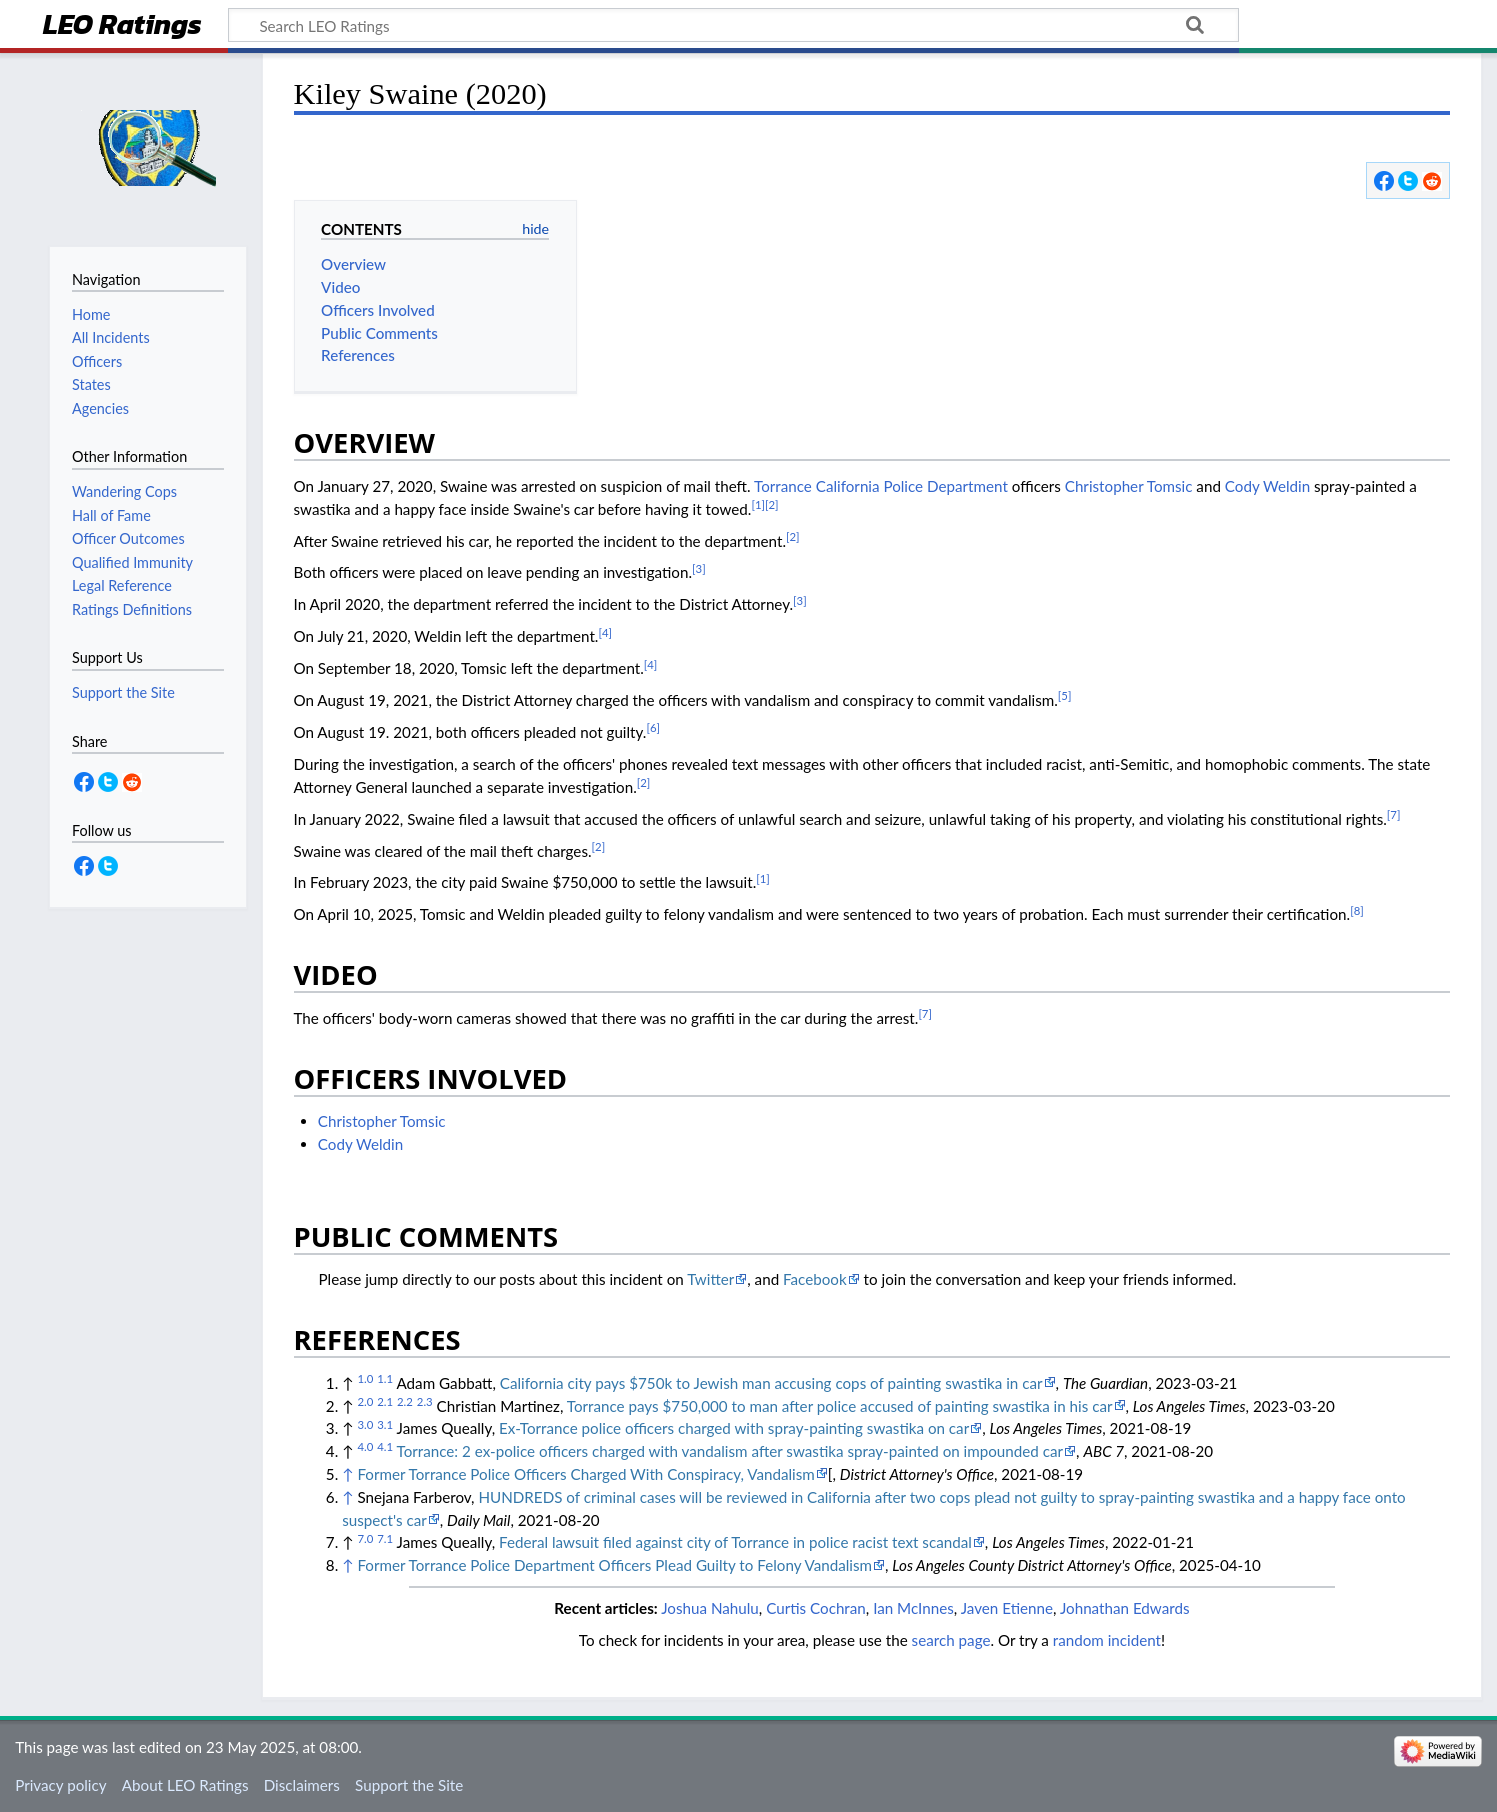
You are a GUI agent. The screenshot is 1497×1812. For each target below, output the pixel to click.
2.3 (425, 1401)
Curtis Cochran (816, 1608)
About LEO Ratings (185, 1785)
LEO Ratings (122, 26)
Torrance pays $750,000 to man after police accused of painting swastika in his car (840, 1406)
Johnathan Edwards (1125, 1608)
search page (951, 1640)
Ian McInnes (913, 1608)
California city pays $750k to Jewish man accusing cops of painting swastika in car (771, 1383)
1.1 (385, 1378)
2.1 (385, 1401)
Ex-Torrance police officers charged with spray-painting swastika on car (734, 1428)
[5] (1065, 695)
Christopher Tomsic (1129, 486)
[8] (1357, 910)
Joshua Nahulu (710, 1608)
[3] (699, 568)
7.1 (385, 1538)
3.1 (385, 1424)
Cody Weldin (1267, 486)
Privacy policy (60, 1785)
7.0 (365, 1538)
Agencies (100, 408)
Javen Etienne (1007, 1608)
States (91, 384)
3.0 (365, 1424)
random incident (1107, 1640)
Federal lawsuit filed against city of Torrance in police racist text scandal (735, 1542)
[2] (772, 504)
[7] (1394, 814)
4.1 (385, 1446)
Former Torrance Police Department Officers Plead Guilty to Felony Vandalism (614, 1565)
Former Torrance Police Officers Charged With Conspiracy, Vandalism (585, 1474)
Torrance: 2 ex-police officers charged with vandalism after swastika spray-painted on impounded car (730, 1451)
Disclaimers (302, 1785)
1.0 (365, 1378)
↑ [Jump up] (347, 1474)
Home (91, 314)
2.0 (365, 1401)
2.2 (405, 1401)
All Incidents (111, 337)
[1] (758, 504)
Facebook (815, 1279)
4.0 (365, 1446)
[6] (653, 727)
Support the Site (409, 1785)
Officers (97, 361)
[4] (605, 632)
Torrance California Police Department (881, 486)
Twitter (710, 1279)
